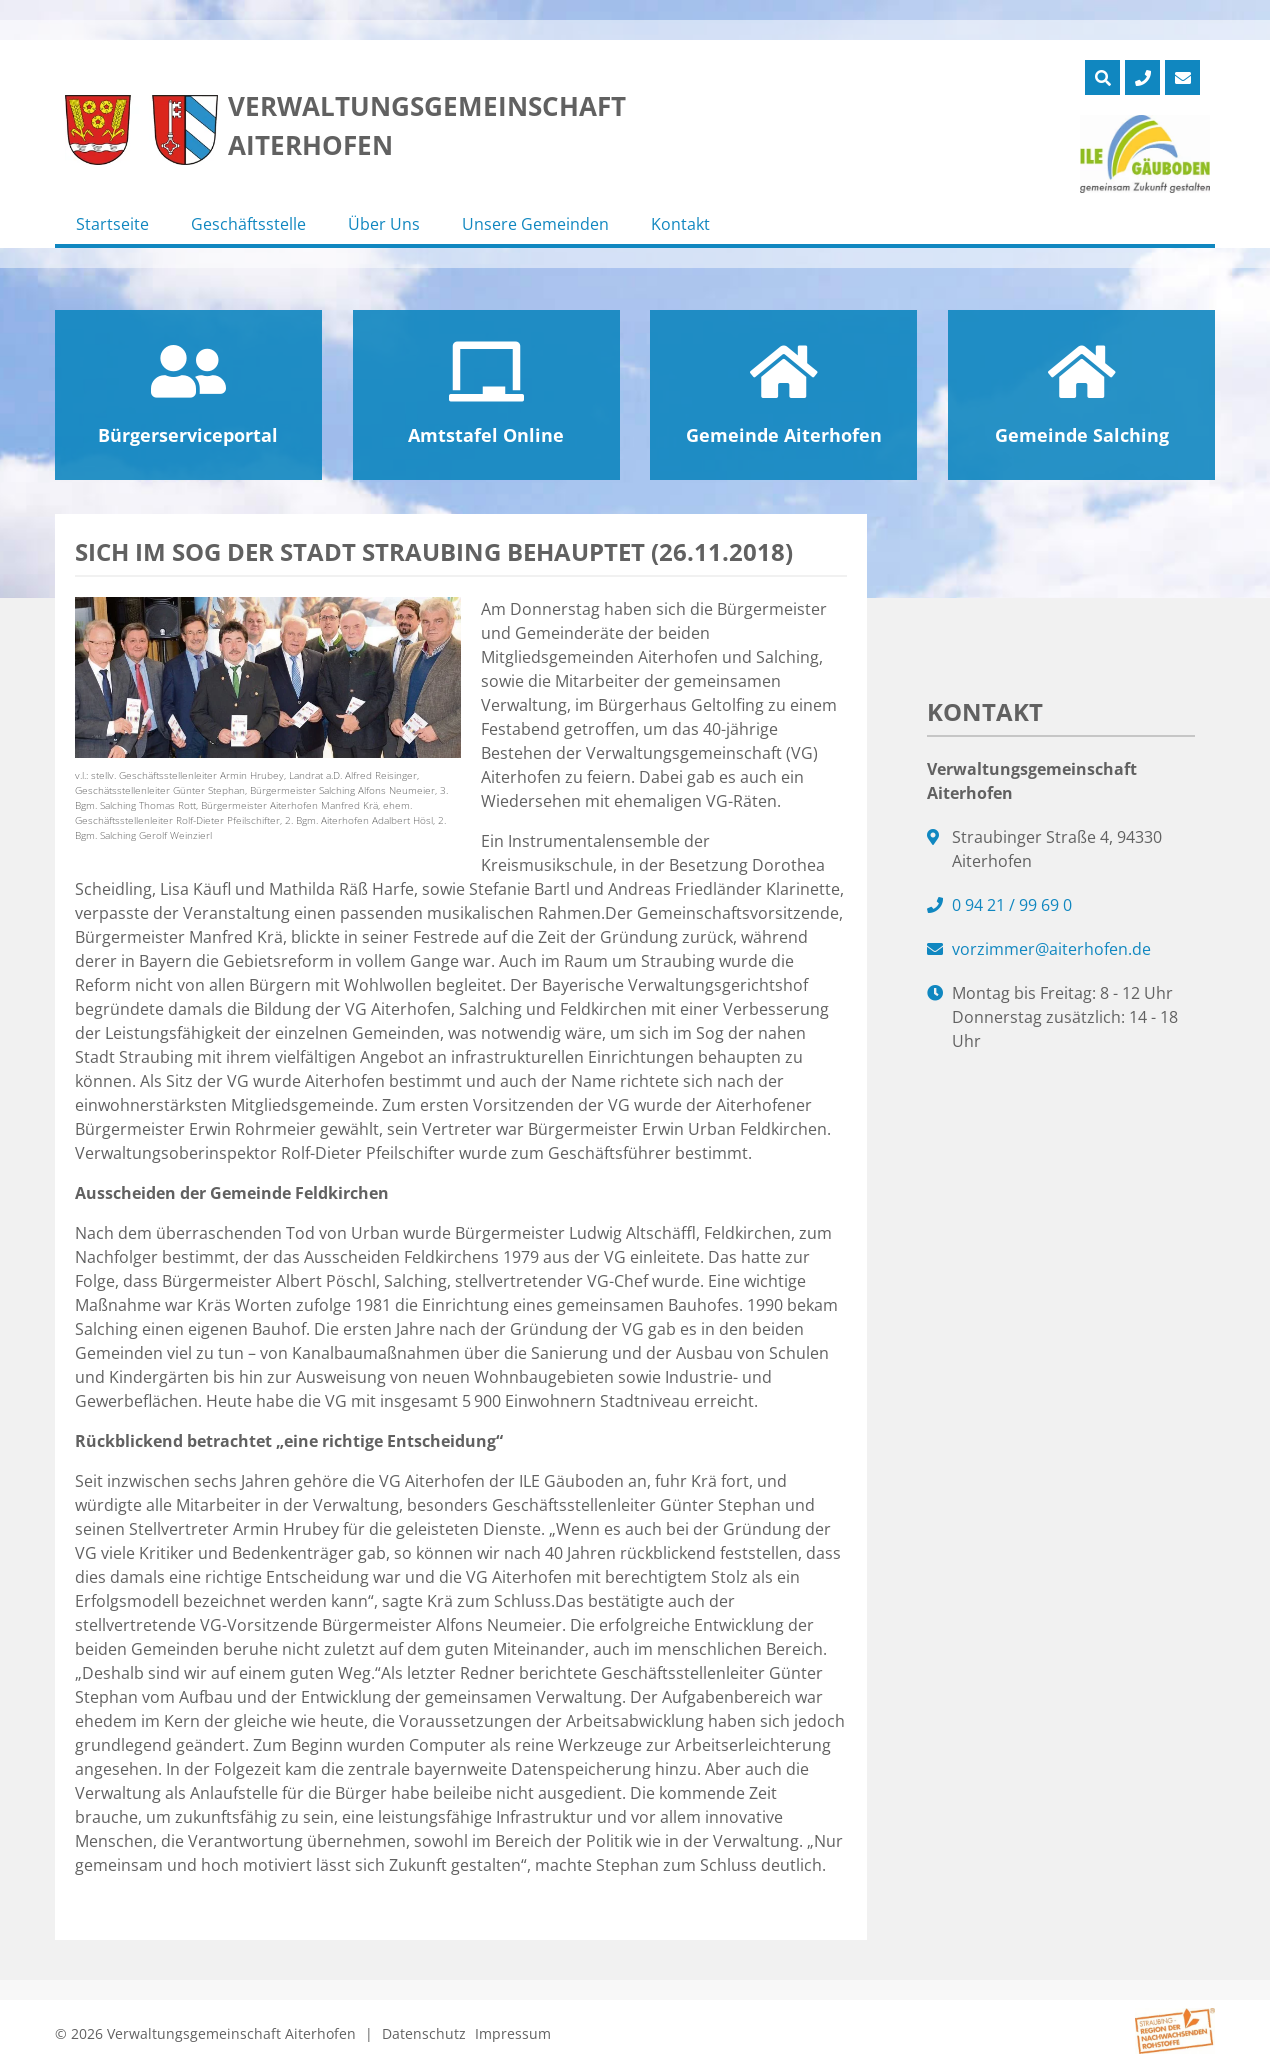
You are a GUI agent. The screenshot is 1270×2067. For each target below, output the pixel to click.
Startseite (112, 224)
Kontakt (680, 224)
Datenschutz (424, 2033)
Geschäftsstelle (248, 224)
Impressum (513, 2033)
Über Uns (384, 224)
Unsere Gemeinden (535, 224)
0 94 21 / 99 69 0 (1012, 905)
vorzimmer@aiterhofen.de (1051, 949)
